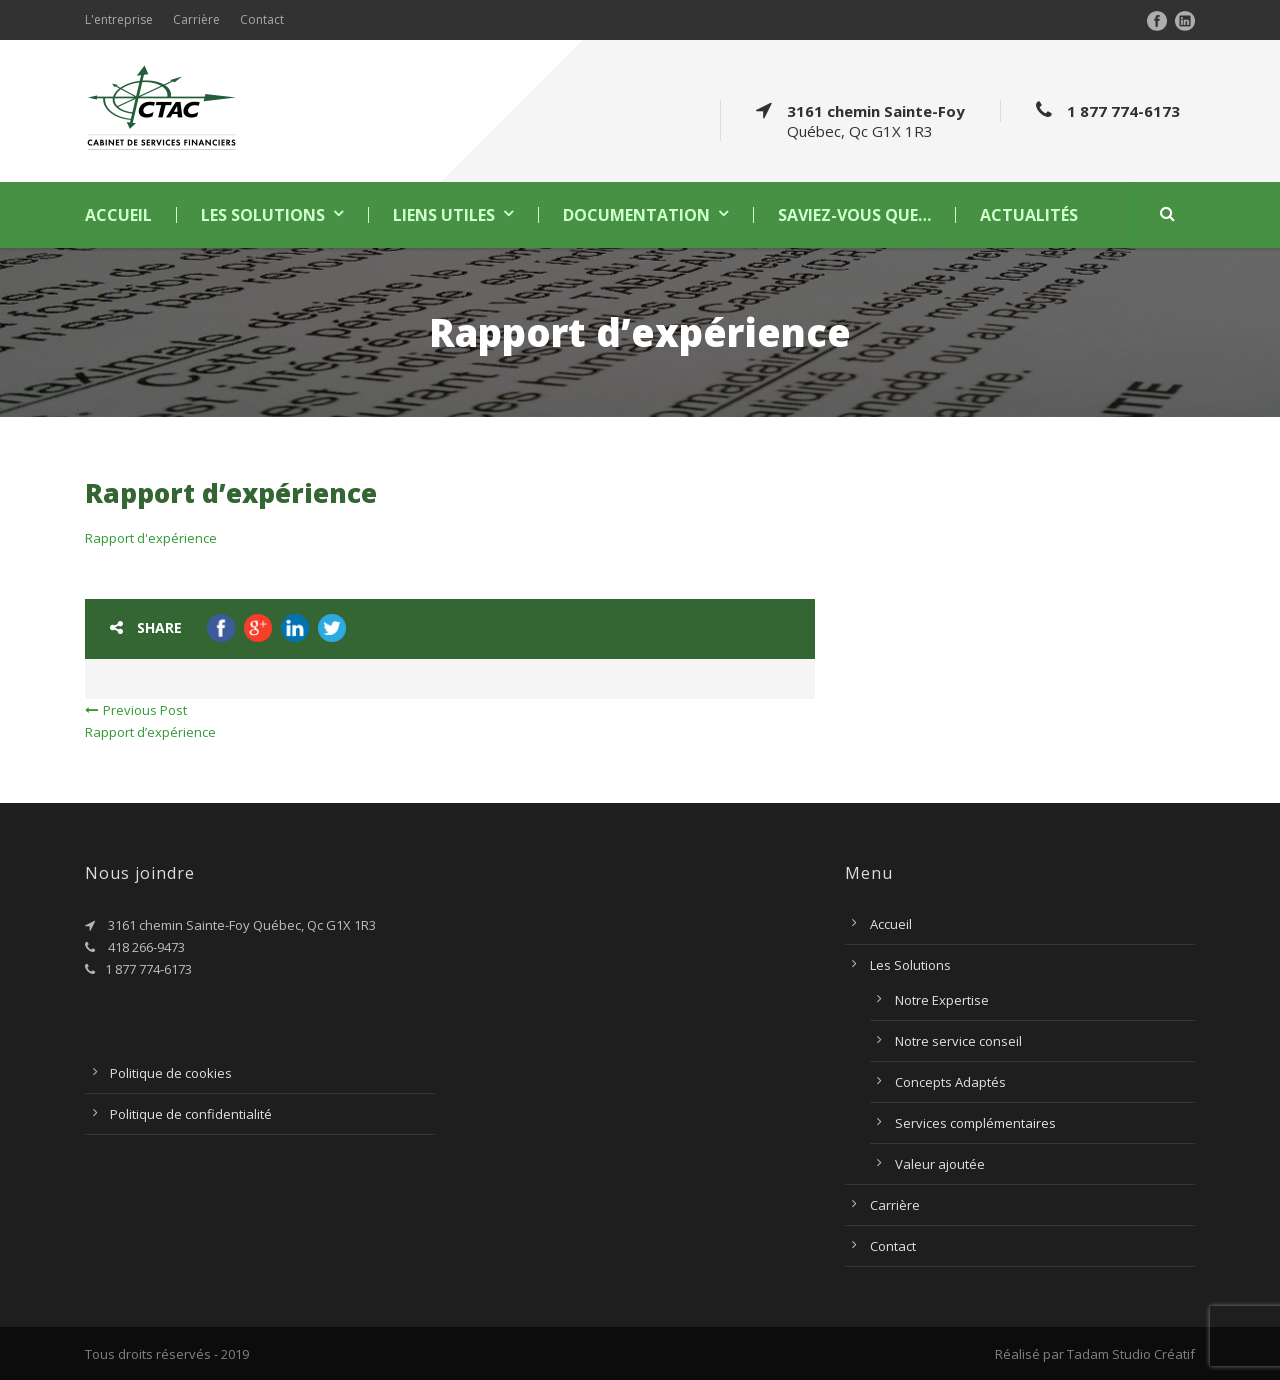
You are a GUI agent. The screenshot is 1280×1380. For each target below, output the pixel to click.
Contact (262, 19)
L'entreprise (119, 19)
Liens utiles (444, 215)
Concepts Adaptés (950, 1082)
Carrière (196, 19)
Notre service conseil (958, 1041)
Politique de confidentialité (191, 1114)
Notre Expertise (942, 1000)
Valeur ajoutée (940, 1164)
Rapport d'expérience (151, 538)
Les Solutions (263, 215)
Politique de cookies (171, 1073)
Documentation (636, 215)
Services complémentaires (975, 1123)
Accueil (118, 215)
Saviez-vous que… (854, 215)
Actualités (1029, 215)
